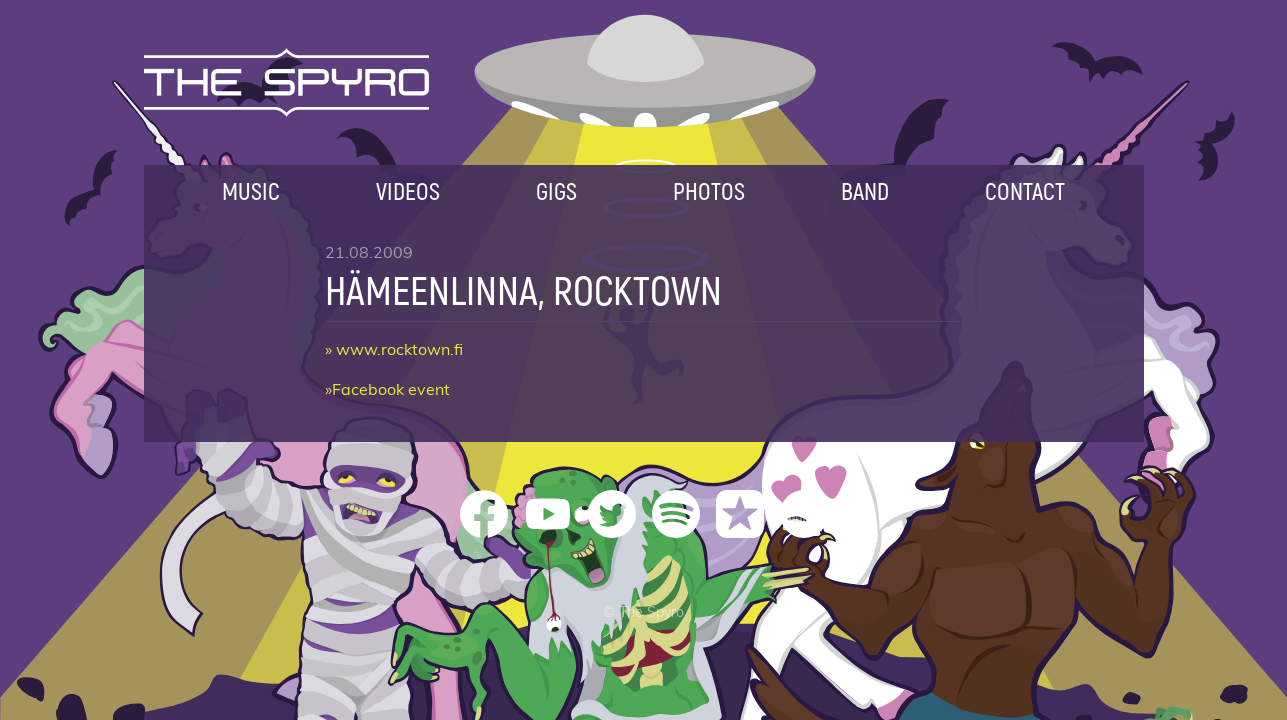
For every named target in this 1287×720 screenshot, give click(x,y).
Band (865, 190)
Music (251, 190)
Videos (408, 190)
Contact (1025, 190)
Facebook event (391, 390)
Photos (709, 190)
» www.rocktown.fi (394, 350)
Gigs (556, 190)
